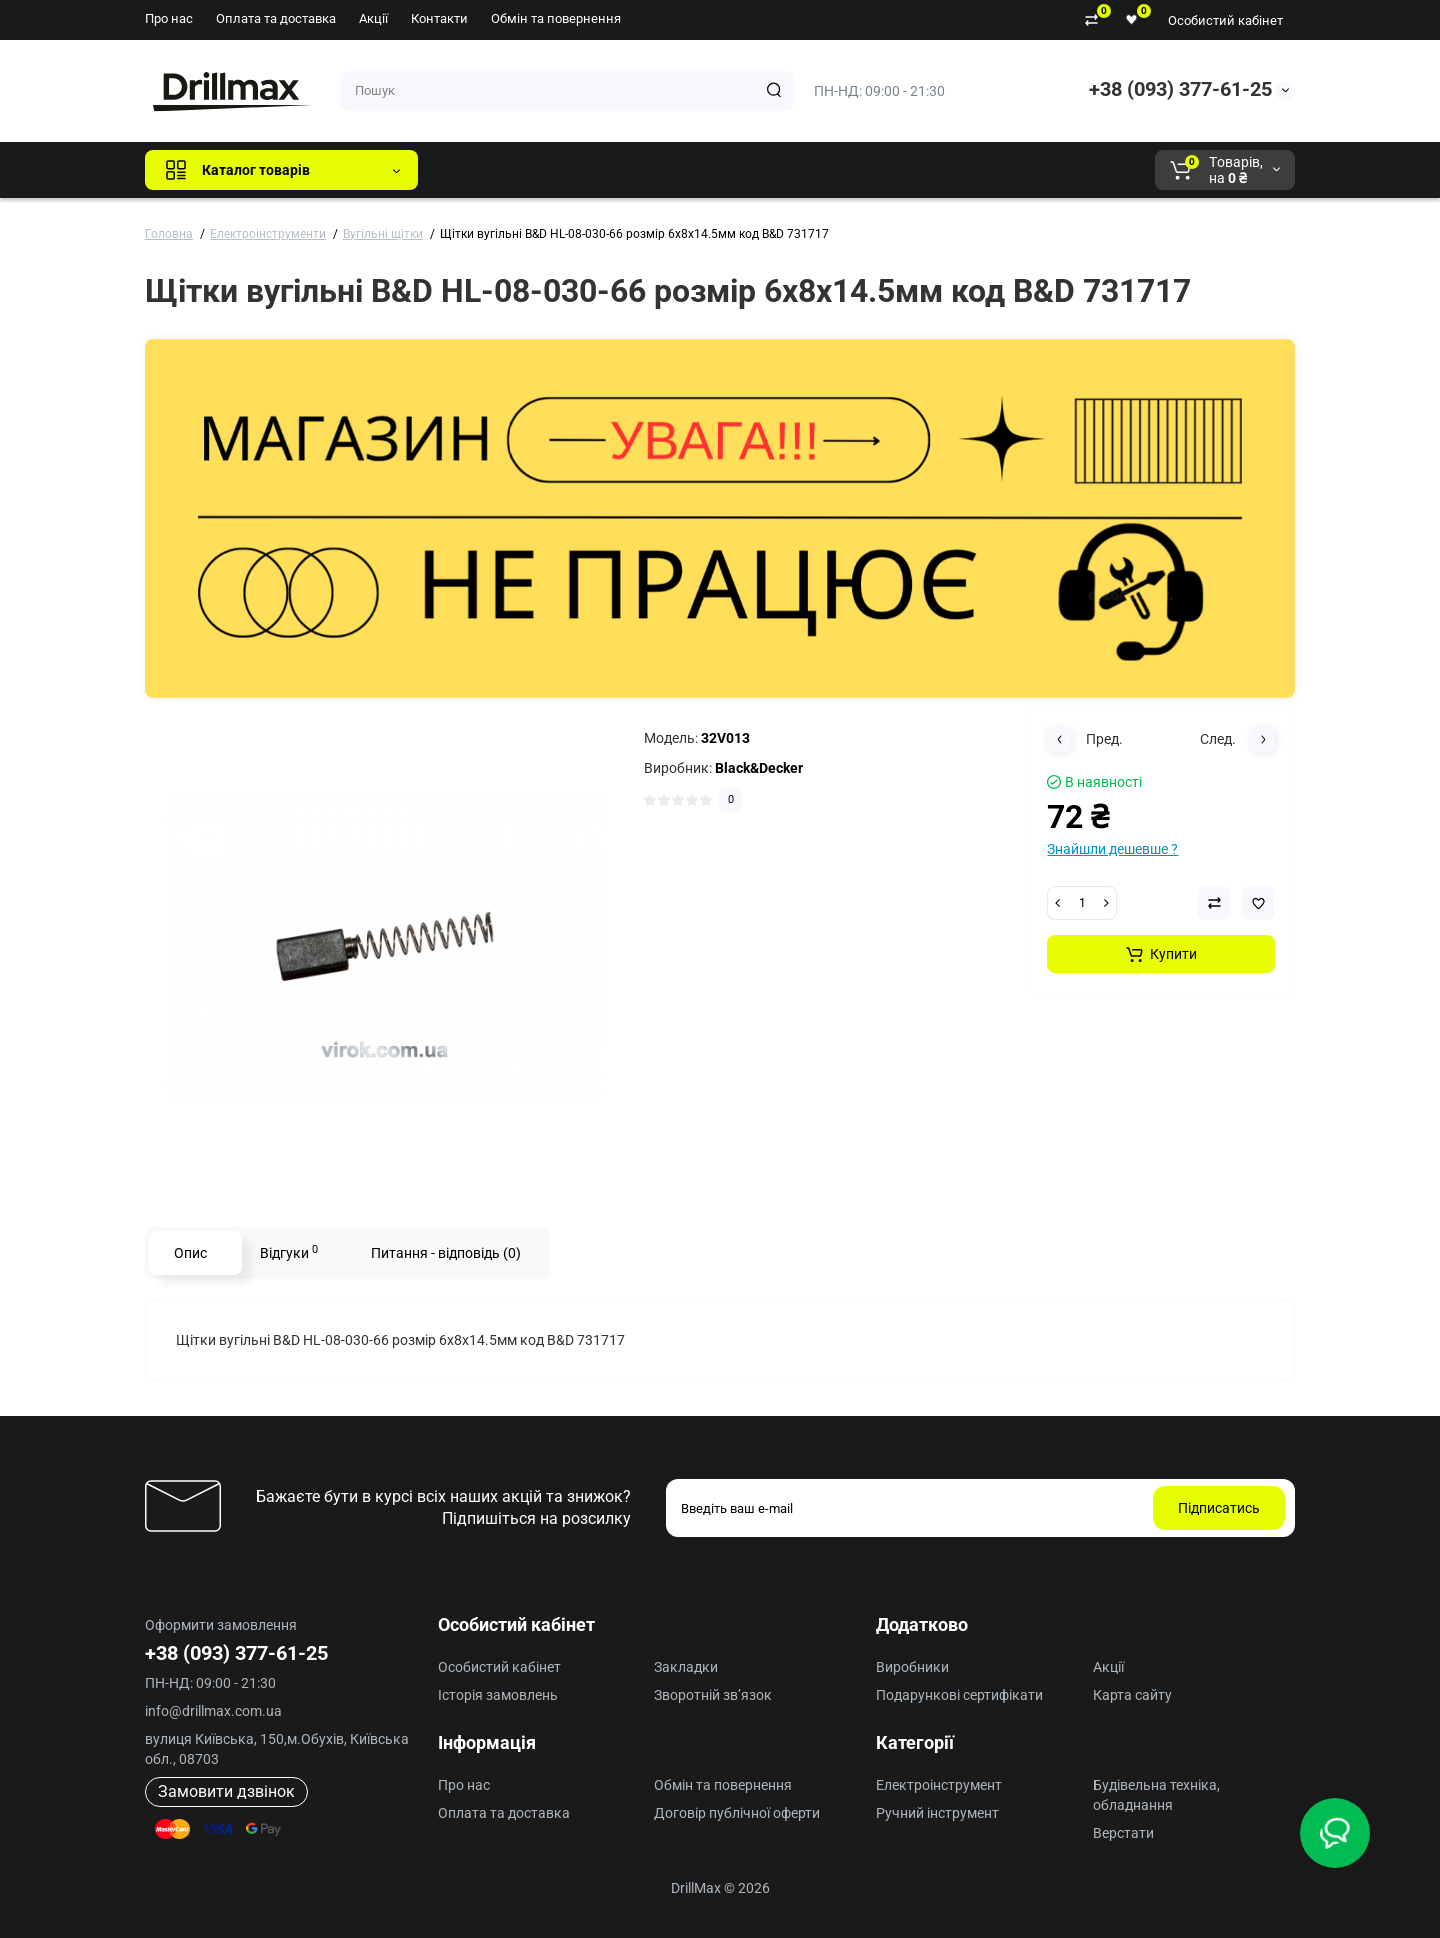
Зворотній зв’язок (713, 1695)
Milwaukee (850, 170)
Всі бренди (487, 170)
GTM (567, 170)
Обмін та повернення (556, 18)
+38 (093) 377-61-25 (1180, 89)
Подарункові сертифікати (959, 1695)
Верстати (1123, 1833)
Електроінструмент (939, 1785)
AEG (773, 170)
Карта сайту (1132, 1695)
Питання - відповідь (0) (446, 1253)
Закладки (686, 1667)
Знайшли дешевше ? (1112, 849)
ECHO (711, 170)
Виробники (912, 1667)
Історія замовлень (498, 1695)
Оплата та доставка (276, 18)
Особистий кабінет (1225, 20)
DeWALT (637, 170)
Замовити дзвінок (226, 1791)
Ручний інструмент (937, 1813)
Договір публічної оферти (737, 1813)
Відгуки (289, 1252)
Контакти (439, 18)
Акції (373, 18)
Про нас (169, 18)
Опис (190, 1253)
